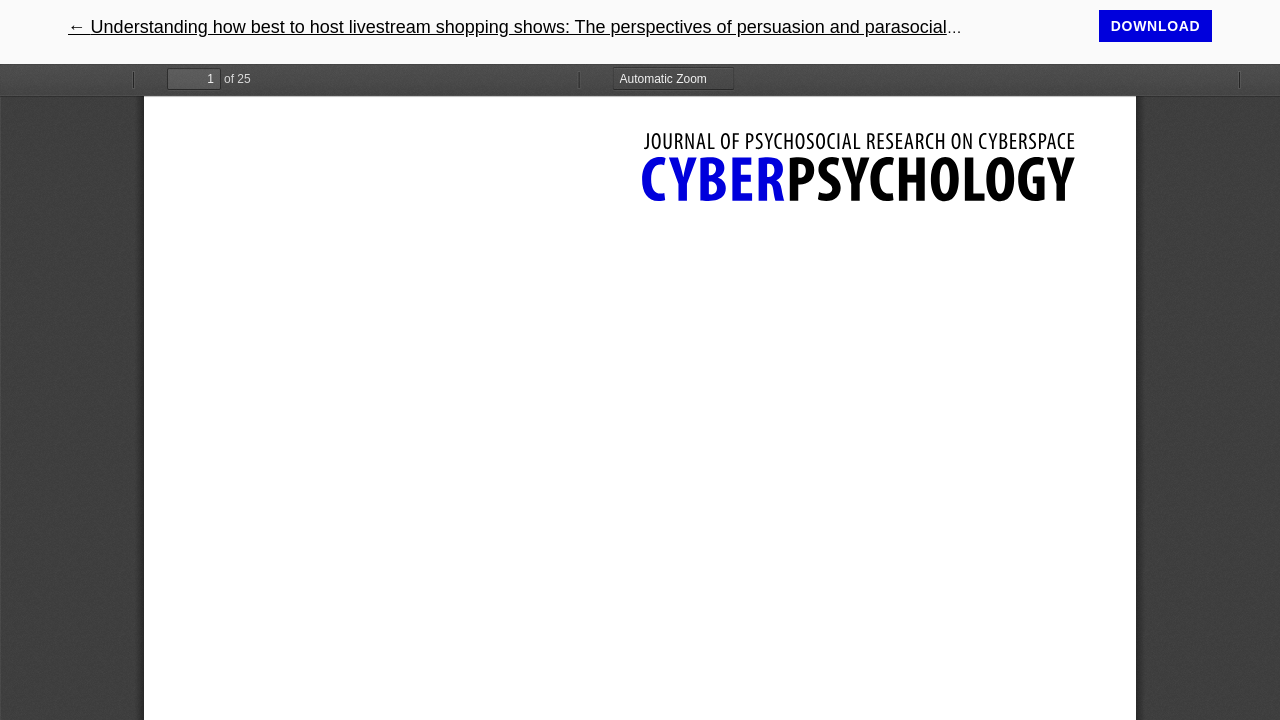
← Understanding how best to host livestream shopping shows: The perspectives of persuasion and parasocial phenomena (557, 27)
